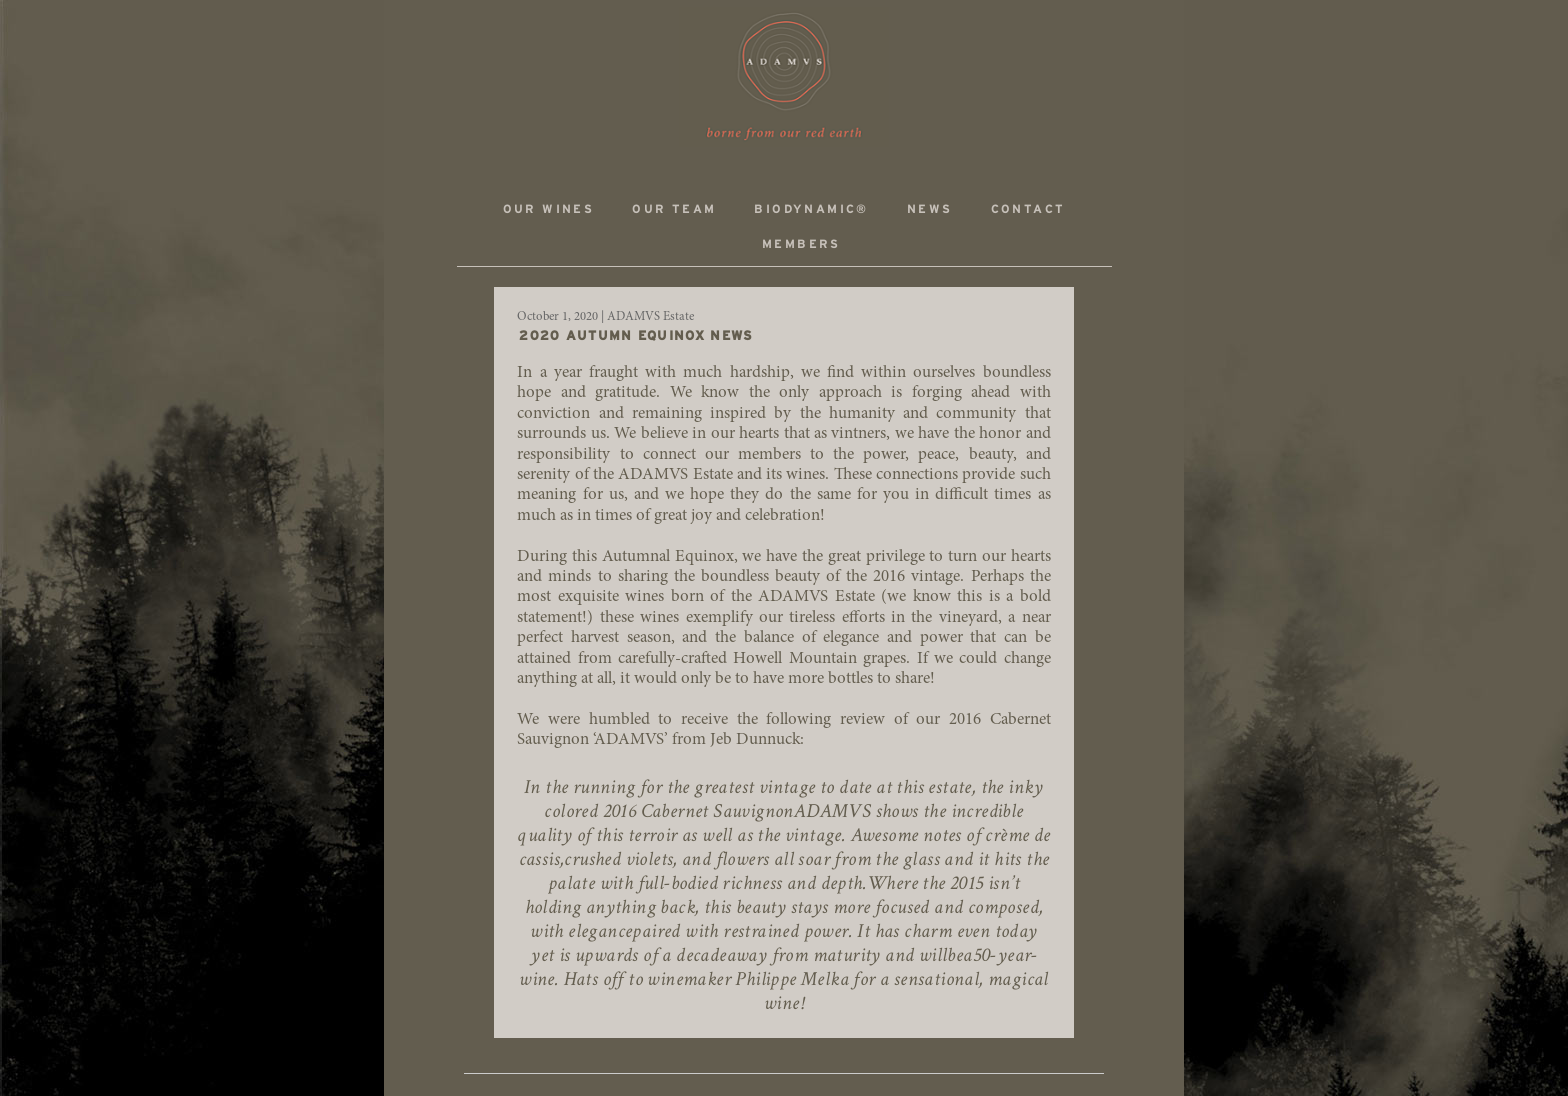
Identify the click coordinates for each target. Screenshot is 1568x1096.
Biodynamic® (811, 209)
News (930, 209)
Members (801, 244)
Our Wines (549, 209)
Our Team (674, 209)
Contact (1028, 209)
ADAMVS (784, 77)
